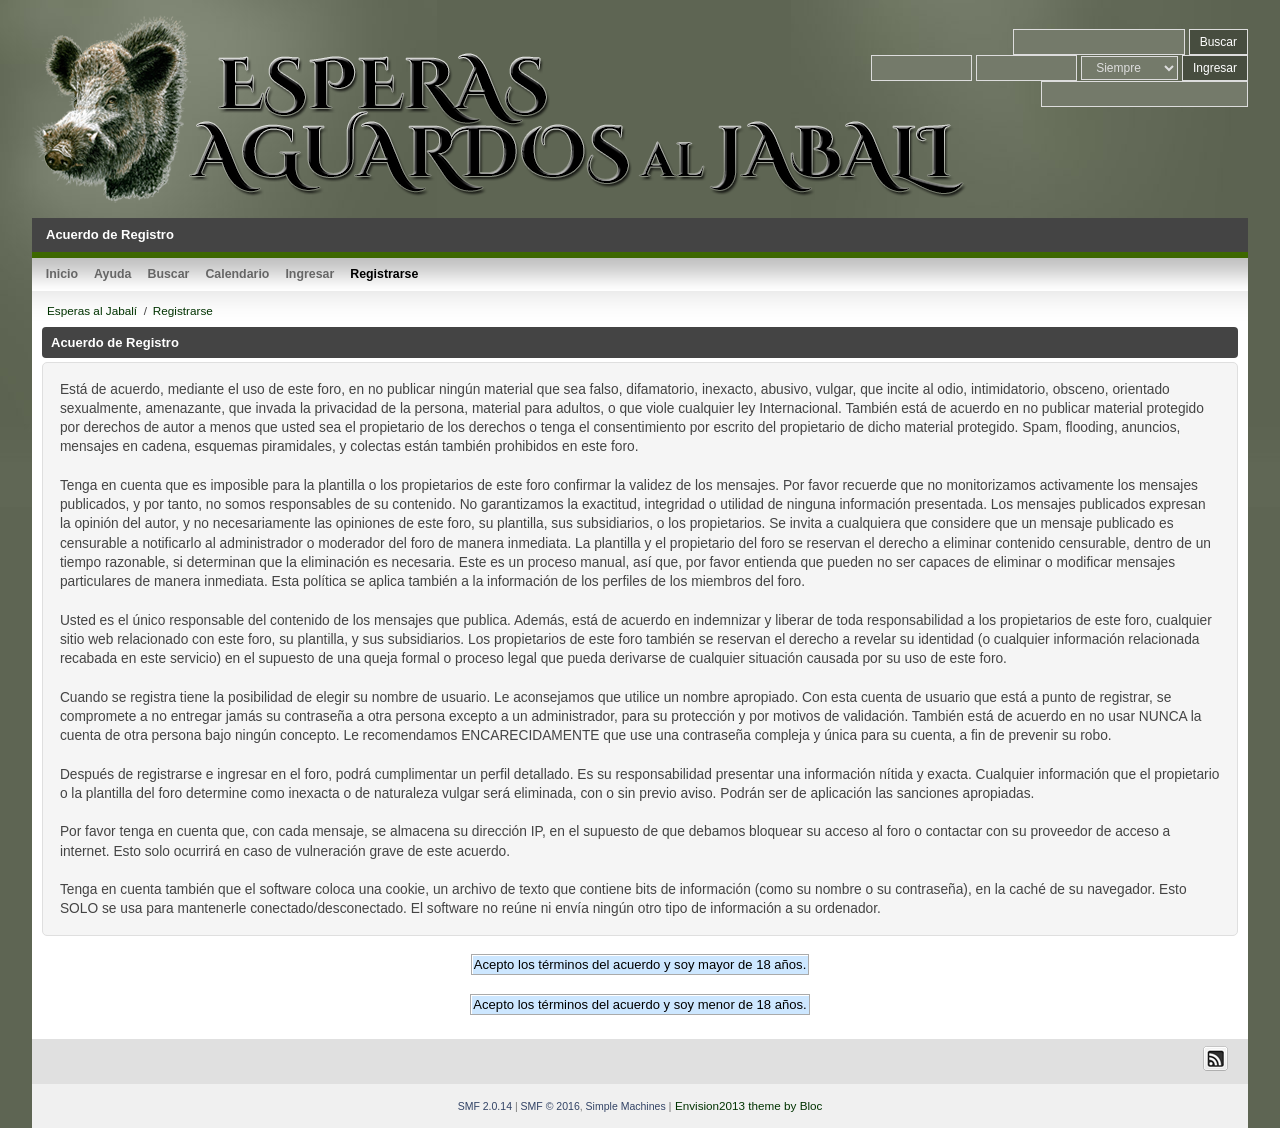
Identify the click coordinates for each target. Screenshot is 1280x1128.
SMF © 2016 (550, 1106)
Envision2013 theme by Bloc (748, 1105)
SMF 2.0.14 (485, 1106)
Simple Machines (626, 1106)
